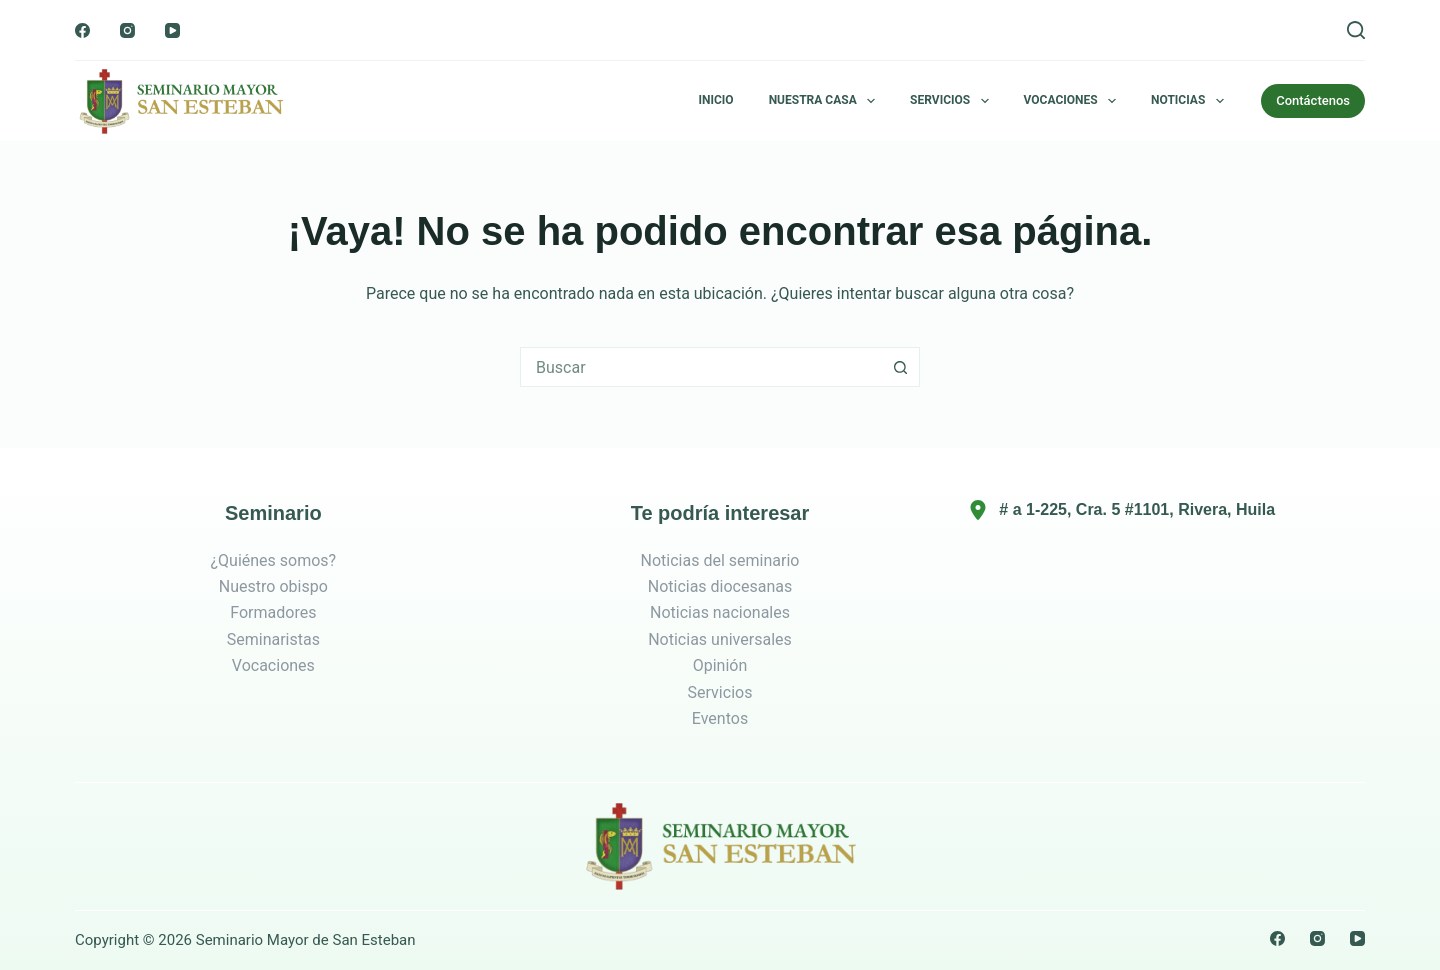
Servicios (953, 101)
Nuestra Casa (826, 101)
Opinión (720, 665)
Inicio (716, 100)
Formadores (273, 612)
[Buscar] (1356, 30)
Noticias (1191, 101)
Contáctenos (1313, 100)
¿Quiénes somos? (273, 560)
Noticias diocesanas (720, 586)
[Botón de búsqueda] (900, 367)
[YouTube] (172, 30)
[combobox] (701, 367)
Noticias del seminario (720, 560)
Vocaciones (1074, 101)
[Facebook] (82, 30)
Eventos (720, 718)
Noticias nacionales (720, 612)
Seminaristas (273, 639)
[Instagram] (127, 30)
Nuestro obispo (273, 586)
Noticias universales (720, 639)
